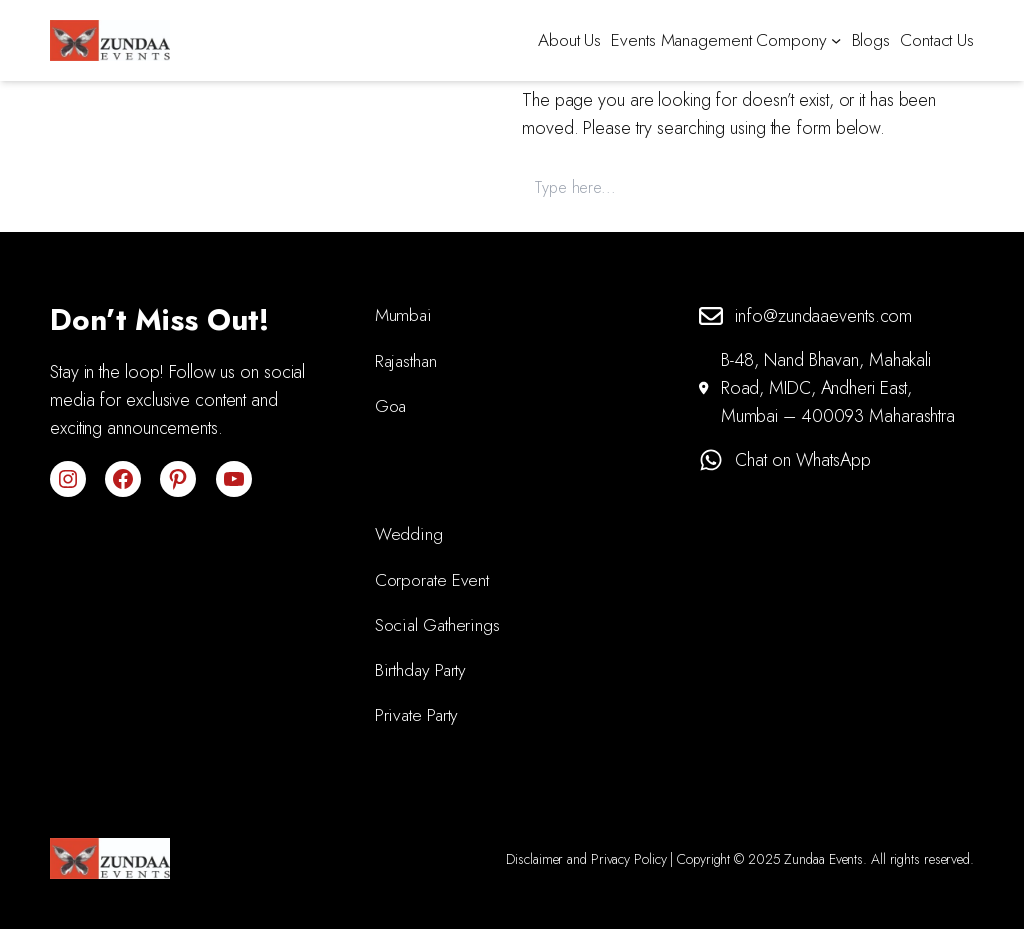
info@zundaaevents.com (823, 316)
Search (940, 186)
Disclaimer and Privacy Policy (586, 859)
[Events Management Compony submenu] (836, 40)
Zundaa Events (823, 859)
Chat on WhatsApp (802, 460)
